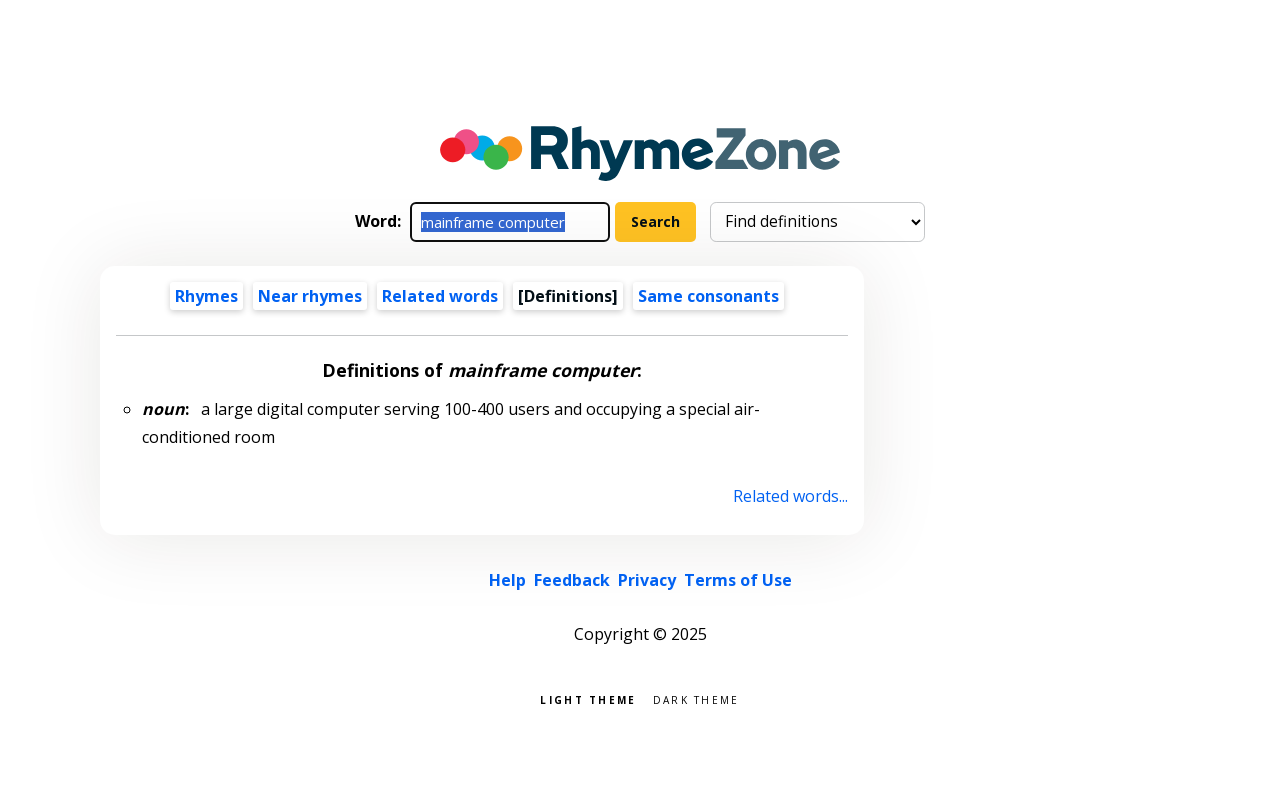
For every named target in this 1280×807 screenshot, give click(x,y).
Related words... (790, 496)
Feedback (572, 580)
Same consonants (708, 296)
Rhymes (206, 296)
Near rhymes (310, 296)
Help (507, 580)
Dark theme (696, 698)
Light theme (588, 698)
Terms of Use (738, 580)
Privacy (647, 580)
